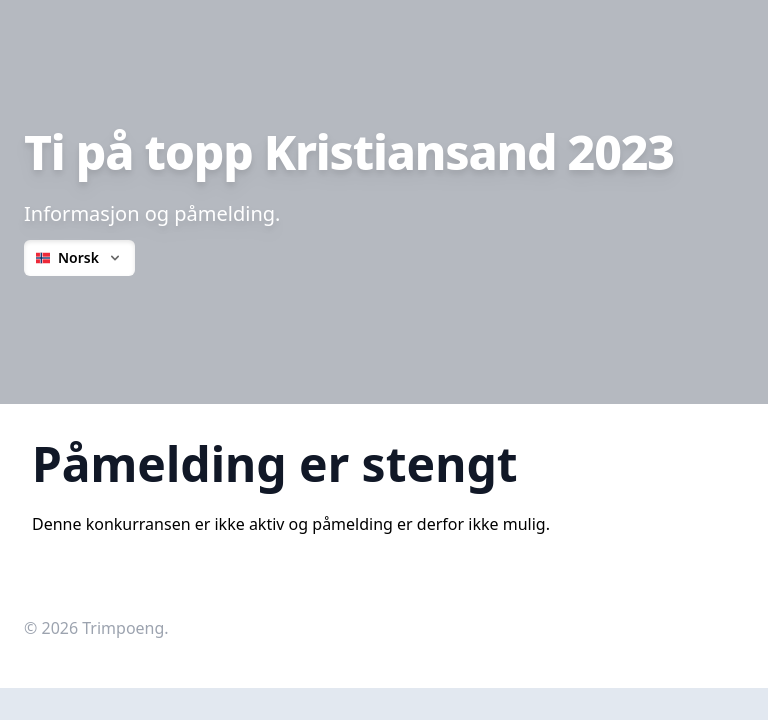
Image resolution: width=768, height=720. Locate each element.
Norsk (79, 257)
